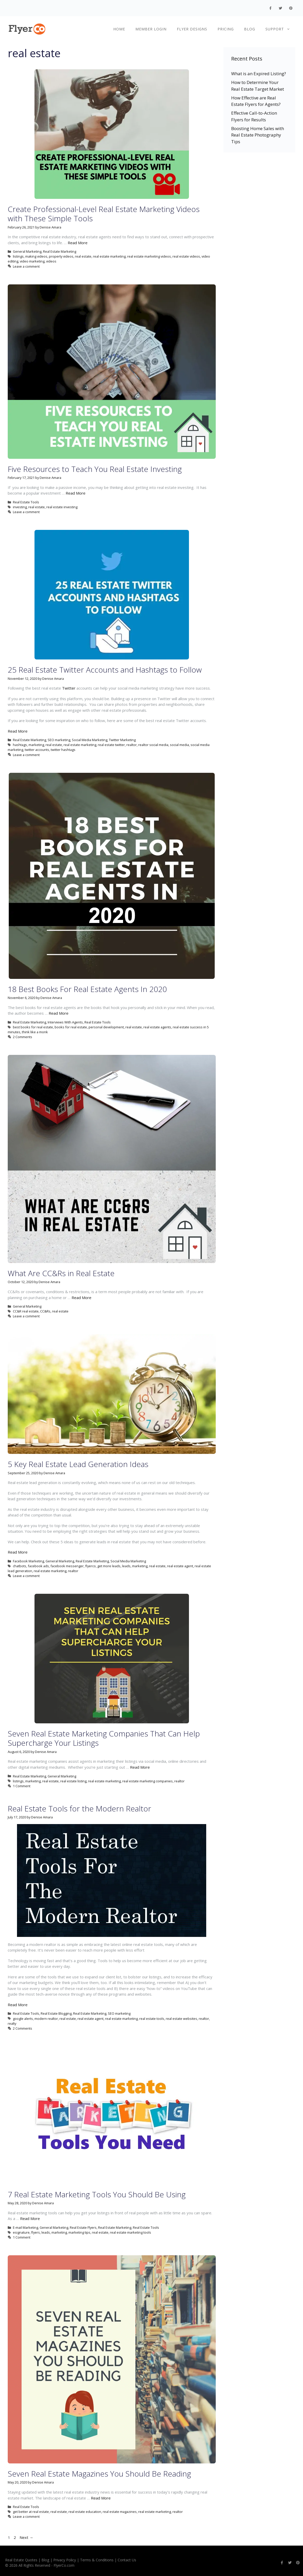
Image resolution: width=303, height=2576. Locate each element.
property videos (61, 256)
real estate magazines (120, 2511)
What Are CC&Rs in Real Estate (61, 1273)
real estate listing (73, 1781)
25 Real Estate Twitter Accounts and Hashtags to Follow (105, 669)
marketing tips (79, 2232)
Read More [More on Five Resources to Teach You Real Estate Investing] (75, 493)
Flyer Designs (192, 29)
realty (12, 2023)
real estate (83, 256)
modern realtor (46, 2018)
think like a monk (35, 1032)
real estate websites (181, 2018)
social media (179, 744)
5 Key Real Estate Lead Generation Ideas (78, 1464)
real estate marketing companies (147, 1781)
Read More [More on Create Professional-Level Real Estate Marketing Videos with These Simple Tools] (78, 242)
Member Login (151, 29)
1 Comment (21, 1786)
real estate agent (180, 1566)
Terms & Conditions (97, 2559)
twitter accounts (37, 749)
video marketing (32, 261)
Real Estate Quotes (21, 2559)
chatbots (19, 1566)
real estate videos (186, 256)
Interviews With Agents (65, 1022)
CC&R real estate (26, 1311)
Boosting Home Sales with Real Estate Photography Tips (257, 135)
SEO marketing (59, 740)
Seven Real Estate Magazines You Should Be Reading (99, 2473)
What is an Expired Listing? (258, 74)
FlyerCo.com (64, 2565)
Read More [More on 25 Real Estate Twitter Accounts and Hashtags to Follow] (18, 731)
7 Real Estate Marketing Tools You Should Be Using (97, 2194)
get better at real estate (31, 2511)
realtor (131, 744)
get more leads (108, 1566)
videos (51, 261)
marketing (36, 744)
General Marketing (27, 251)
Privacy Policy (64, 2559)
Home (119, 29)
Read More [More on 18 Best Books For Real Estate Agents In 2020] (58, 1013)
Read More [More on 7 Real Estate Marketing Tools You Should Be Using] (30, 2218)
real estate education (84, 2511)
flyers (35, 2232)
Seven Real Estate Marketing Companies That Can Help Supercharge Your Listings (104, 1738)
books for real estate (71, 1027)
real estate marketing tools (130, 2232)
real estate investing (61, 507)
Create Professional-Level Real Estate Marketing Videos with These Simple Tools (104, 214)
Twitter (68, 688)
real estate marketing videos (149, 256)
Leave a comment (26, 266)
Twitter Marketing (122, 740)
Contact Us (127, 2559)
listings (18, 256)
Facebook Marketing (28, 1561)
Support (280, 29)
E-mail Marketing (25, 2227)
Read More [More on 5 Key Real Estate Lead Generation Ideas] (18, 1552)
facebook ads (38, 1566)
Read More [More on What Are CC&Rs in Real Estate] (81, 1297)
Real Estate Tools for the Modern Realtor (79, 1808)
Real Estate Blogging (56, 2013)
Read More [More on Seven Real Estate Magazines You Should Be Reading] (101, 2498)
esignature (21, 2232)
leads (126, 1566)
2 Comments (22, 1037)
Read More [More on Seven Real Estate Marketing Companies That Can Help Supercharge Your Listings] (140, 1767)
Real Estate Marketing (59, 251)
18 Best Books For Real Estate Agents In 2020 (87, 989)
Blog (249, 29)
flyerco (90, 1566)
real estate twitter (111, 744)
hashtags (20, 744)
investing (20, 507)
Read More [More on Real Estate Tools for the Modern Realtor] (18, 2004)
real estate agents (157, 1027)
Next (26, 2537)
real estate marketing (109, 256)
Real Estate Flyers (83, 2227)
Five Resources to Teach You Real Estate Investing (95, 469)
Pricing (226, 29)
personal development (106, 1027)
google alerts (23, 2018)
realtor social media (153, 744)
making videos (36, 256)
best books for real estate (33, 1027)
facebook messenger (67, 1566)
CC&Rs (45, 1311)
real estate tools (151, 2018)
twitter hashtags (63, 749)
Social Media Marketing (89, 740)
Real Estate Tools (26, 502)
